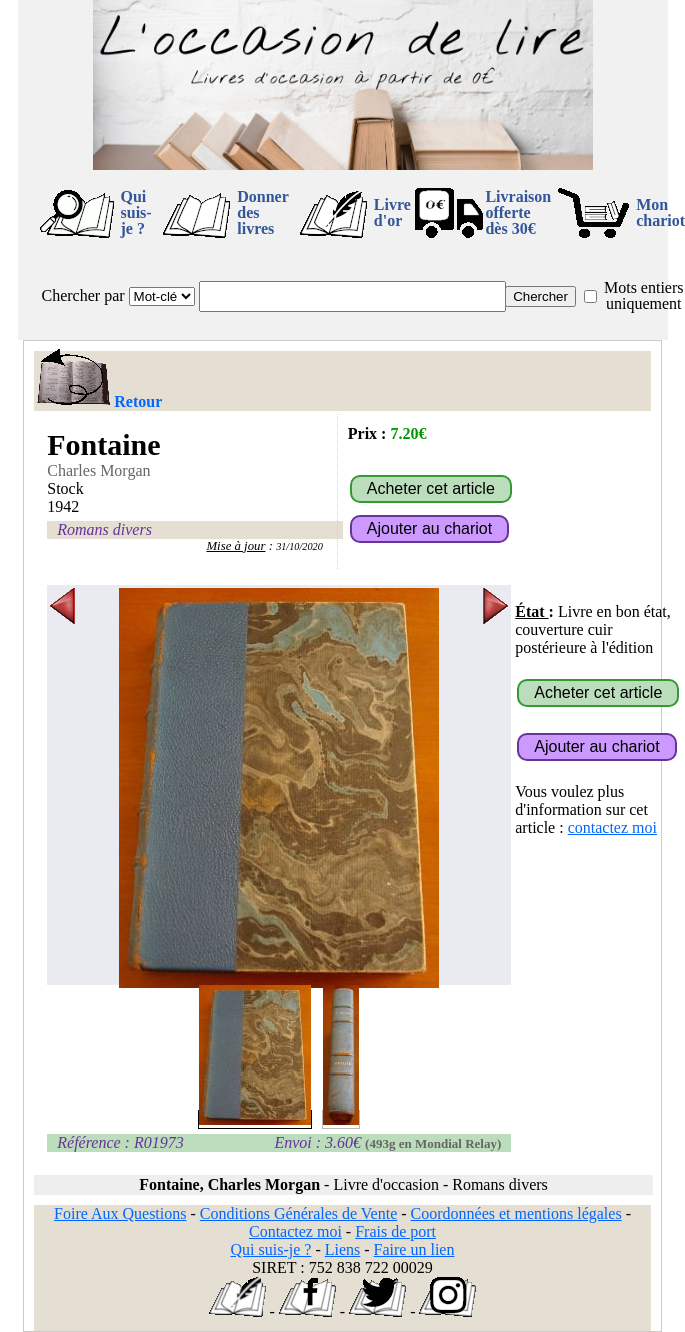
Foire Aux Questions (120, 1213)
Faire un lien (414, 1249)
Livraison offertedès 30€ (518, 212)
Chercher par (83, 295)
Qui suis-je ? (136, 212)
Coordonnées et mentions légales (516, 1213)
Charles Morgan (98, 470)
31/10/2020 (299, 546)
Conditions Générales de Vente (298, 1213)
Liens (343, 1249)
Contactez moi (295, 1231)
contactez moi (612, 827)
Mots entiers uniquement (644, 295)
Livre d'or (392, 212)
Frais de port (395, 1231)
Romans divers (104, 529)
